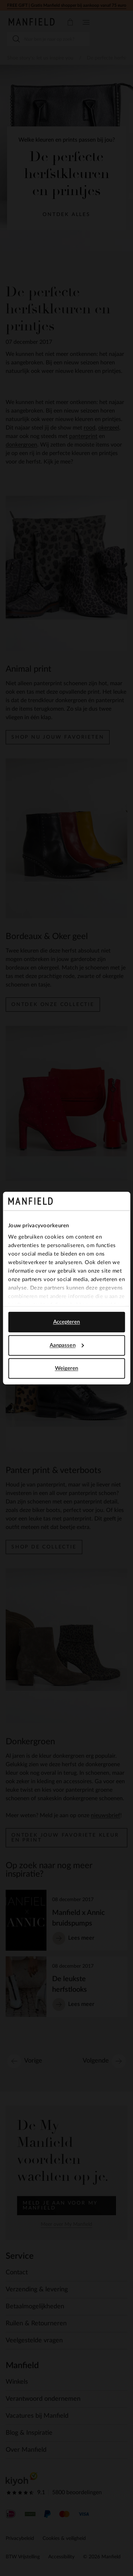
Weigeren (66, 1368)
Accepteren (66, 1322)
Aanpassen (67, 1345)
